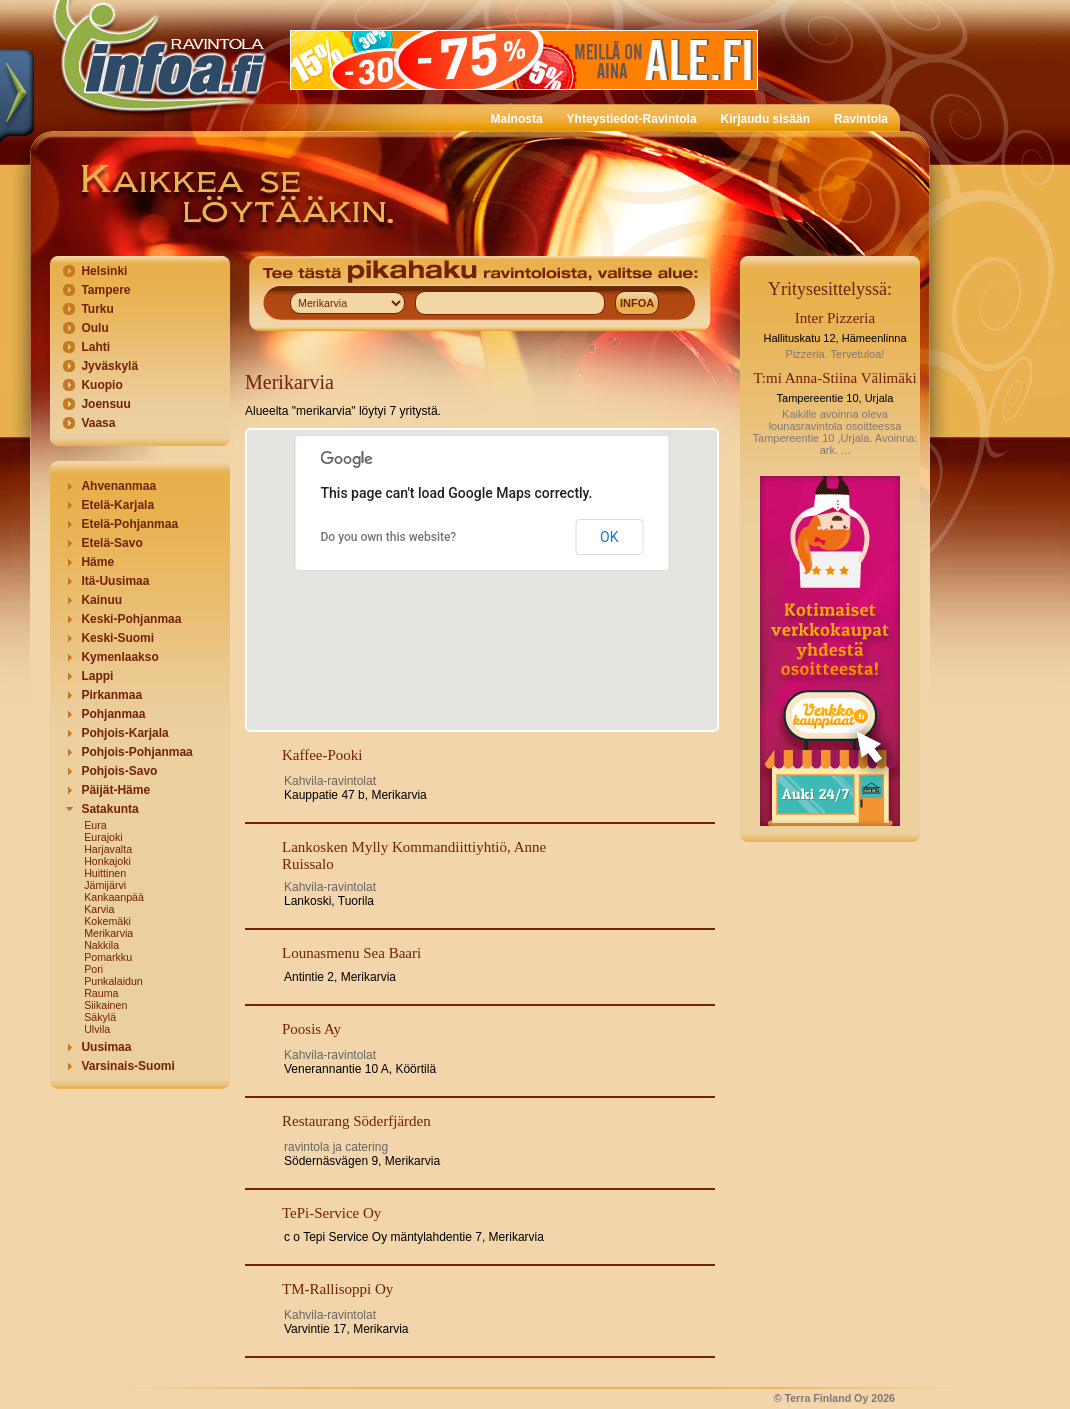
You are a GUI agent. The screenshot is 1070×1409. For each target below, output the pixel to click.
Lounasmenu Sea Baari (351, 953)
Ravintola (861, 119)
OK (609, 537)
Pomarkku (108, 957)
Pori (93, 969)
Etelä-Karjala (117, 505)
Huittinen (105, 873)
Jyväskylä (109, 366)
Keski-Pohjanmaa (131, 619)
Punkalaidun (113, 981)
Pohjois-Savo (119, 771)
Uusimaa (106, 1047)
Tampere (105, 290)
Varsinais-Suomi (127, 1066)
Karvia (99, 909)
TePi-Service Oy (331, 1213)
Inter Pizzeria (835, 318)
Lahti (95, 347)
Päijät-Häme (115, 790)
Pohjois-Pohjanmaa (136, 752)
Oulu (94, 328)
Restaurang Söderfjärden (356, 1121)
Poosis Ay (311, 1029)
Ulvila (97, 1029)
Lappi (97, 676)
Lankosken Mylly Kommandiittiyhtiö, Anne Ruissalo (414, 855)
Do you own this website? (389, 537)
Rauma (101, 993)
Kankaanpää (114, 897)
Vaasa (98, 423)
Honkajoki (107, 861)
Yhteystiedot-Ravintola (632, 119)
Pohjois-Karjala (124, 733)
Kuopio (101, 385)
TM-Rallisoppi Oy (337, 1289)
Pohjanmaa (113, 714)
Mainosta (517, 119)
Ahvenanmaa (118, 486)
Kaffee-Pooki (322, 755)
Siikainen (105, 1005)
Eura (95, 825)
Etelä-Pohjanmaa (129, 524)
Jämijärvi (105, 885)
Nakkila (101, 945)
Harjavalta (108, 849)
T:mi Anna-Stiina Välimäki (834, 378)
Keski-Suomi (117, 638)
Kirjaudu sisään (765, 119)
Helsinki (104, 271)
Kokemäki (107, 921)
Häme (97, 562)
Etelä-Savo (111, 543)
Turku (97, 309)
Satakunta (109, 809)
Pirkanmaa (111, 695)
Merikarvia (108, 933)
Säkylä (100, 1017)
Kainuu (101, 600)
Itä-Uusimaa (115, 581)
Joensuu (105, 404)
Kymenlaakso (119, 657)
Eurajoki (103, 837)
